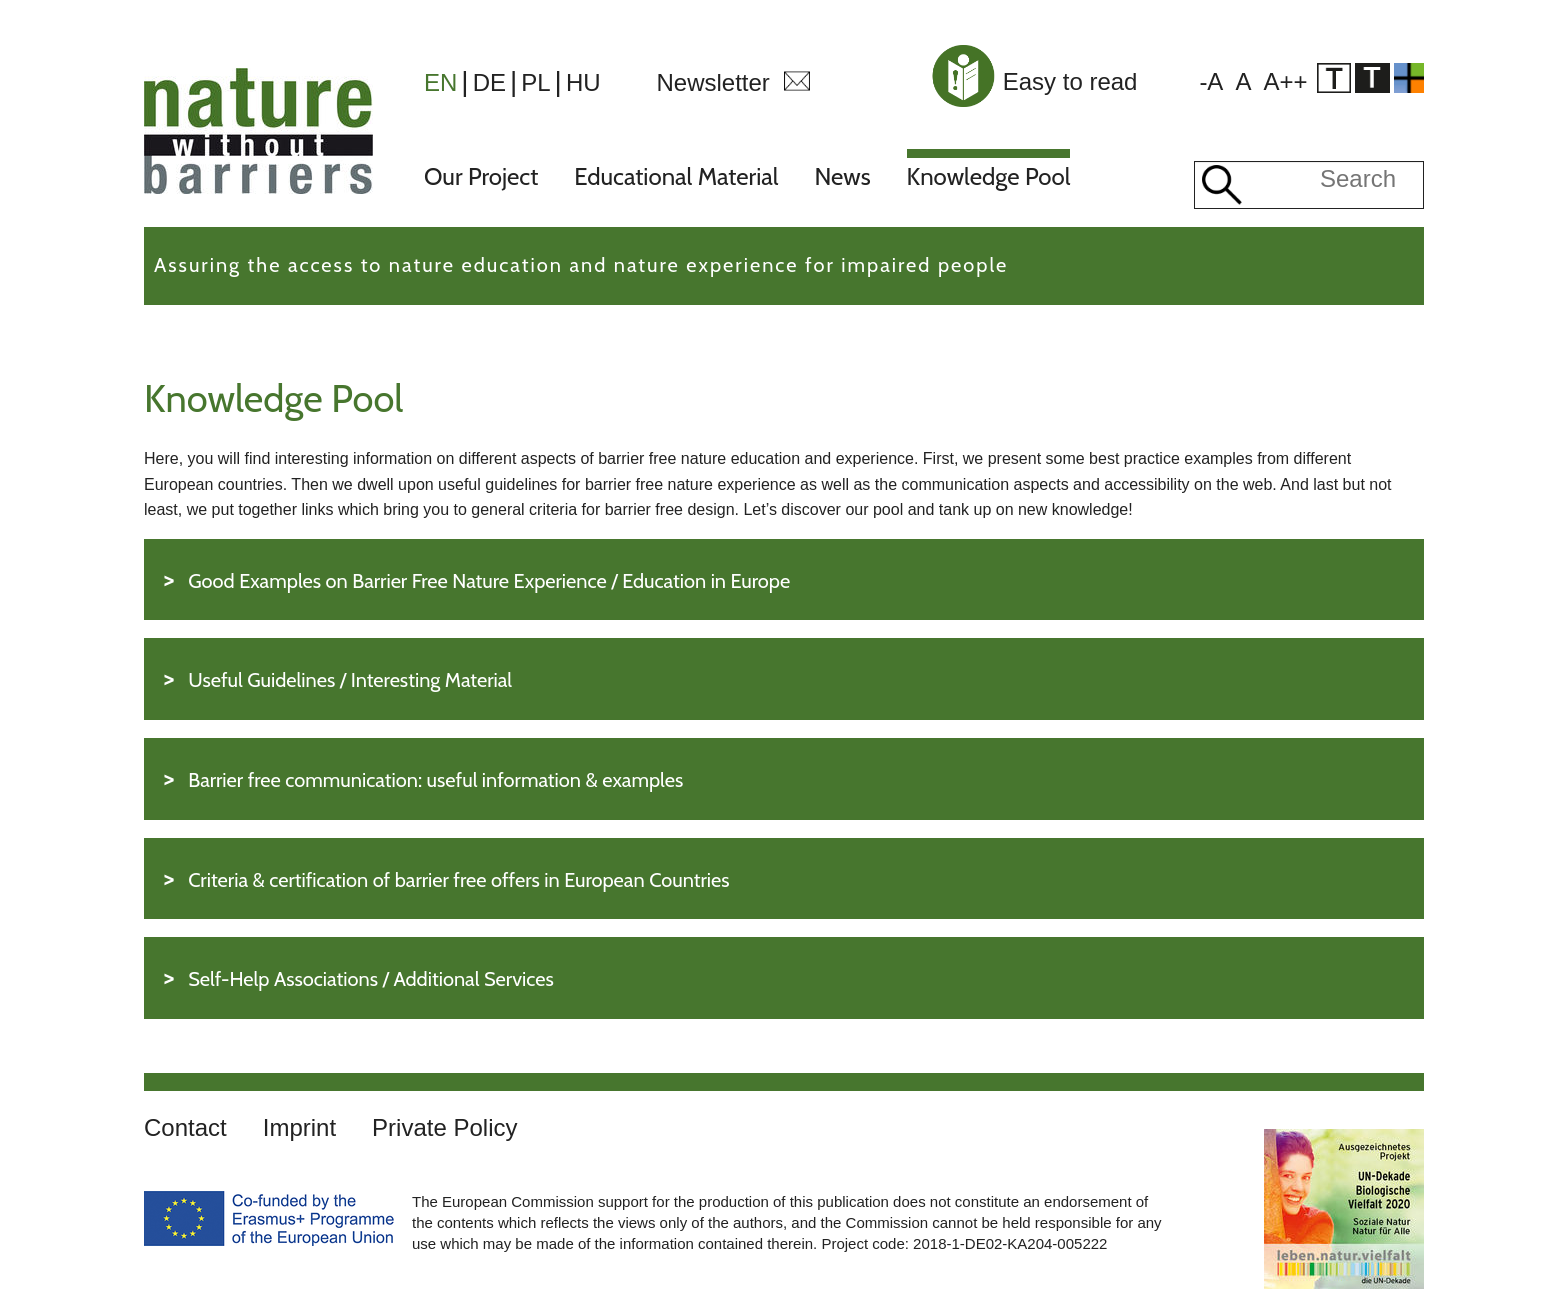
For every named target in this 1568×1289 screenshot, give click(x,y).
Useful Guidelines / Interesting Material (350, 680)
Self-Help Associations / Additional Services (371, 979)
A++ (1285, 81)
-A (1211, 81)
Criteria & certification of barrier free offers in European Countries (458, 880)
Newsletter (712, 82)
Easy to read (1032, 81)
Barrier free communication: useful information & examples (435, 780)
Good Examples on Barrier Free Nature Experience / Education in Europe (489, 581)
